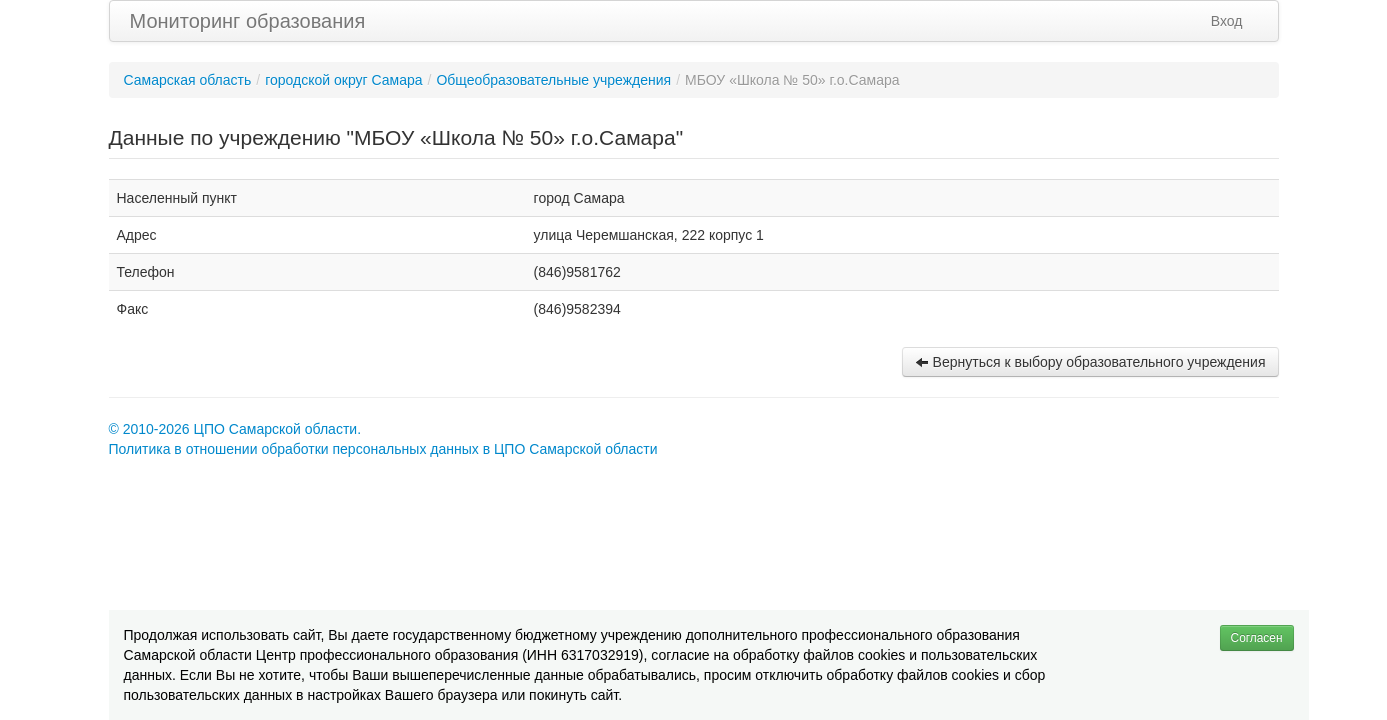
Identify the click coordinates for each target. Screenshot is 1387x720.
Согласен (1257, 638)
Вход (1227, 21)
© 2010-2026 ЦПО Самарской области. (235, 429)
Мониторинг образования (248, 21)
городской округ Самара (343, 80)
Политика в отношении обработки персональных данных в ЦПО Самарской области (383, 449)
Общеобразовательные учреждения (553, 80)
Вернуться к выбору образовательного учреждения (1090, 362)
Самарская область (188, 80)
